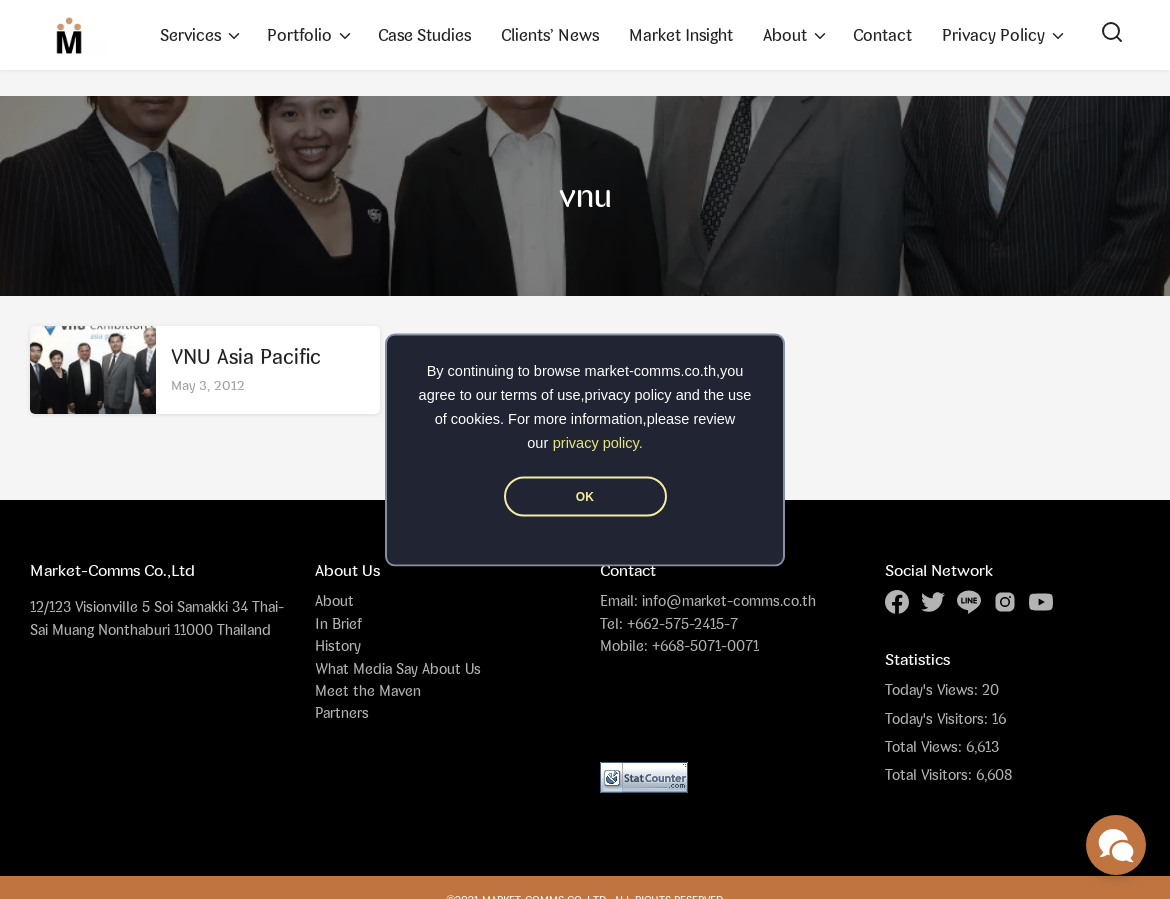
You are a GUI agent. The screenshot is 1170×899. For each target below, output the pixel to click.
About (785, 35)
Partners (342, 712)
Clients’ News (550, 35)
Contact (882, 35)
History (338, 645)
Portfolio (299, 35)
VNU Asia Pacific (246, 356)
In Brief (338, 623)
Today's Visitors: (938, 719)
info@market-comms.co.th (729, 600)
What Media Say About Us (398, 668)
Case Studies (424, 35)
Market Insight (681, 35)
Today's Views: (933, 690)
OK (585, 496)
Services (190, 35)
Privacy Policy (993, 35)
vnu (585, 195)
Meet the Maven (368, 690)
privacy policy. (598, 442)
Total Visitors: (930, 775)
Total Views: (925, 747)
